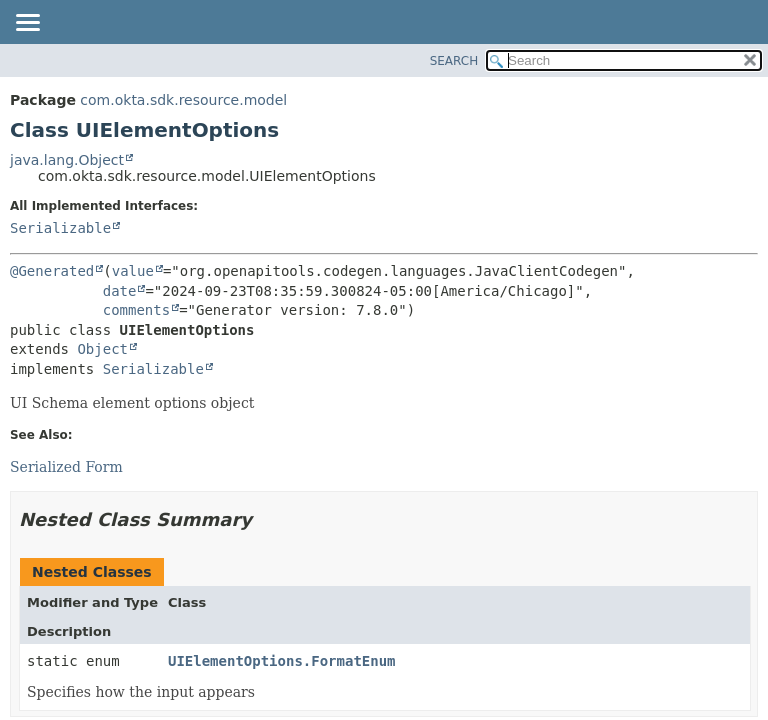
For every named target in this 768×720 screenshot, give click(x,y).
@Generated (52, 271)
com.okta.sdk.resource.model (183, 100)
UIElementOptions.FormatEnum (282, 661)
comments (136, 310)
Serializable (60, 228)
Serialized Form (66, 467)
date (120, 291)
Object (102, 349)
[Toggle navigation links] (27, 24)
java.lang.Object (67, 160)
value (133, 271)
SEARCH (454, 61)
